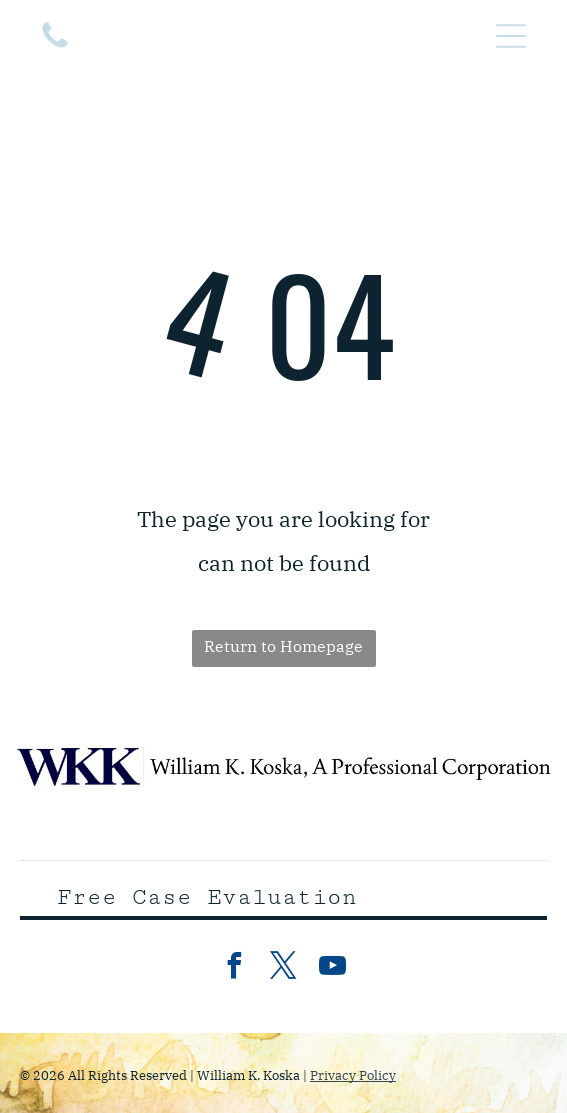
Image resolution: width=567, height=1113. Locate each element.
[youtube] (333, 968)
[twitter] (284, 968)
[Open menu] (511, 36)
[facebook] (235, 968)
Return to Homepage (283, 646)
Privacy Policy (353, 1075)
